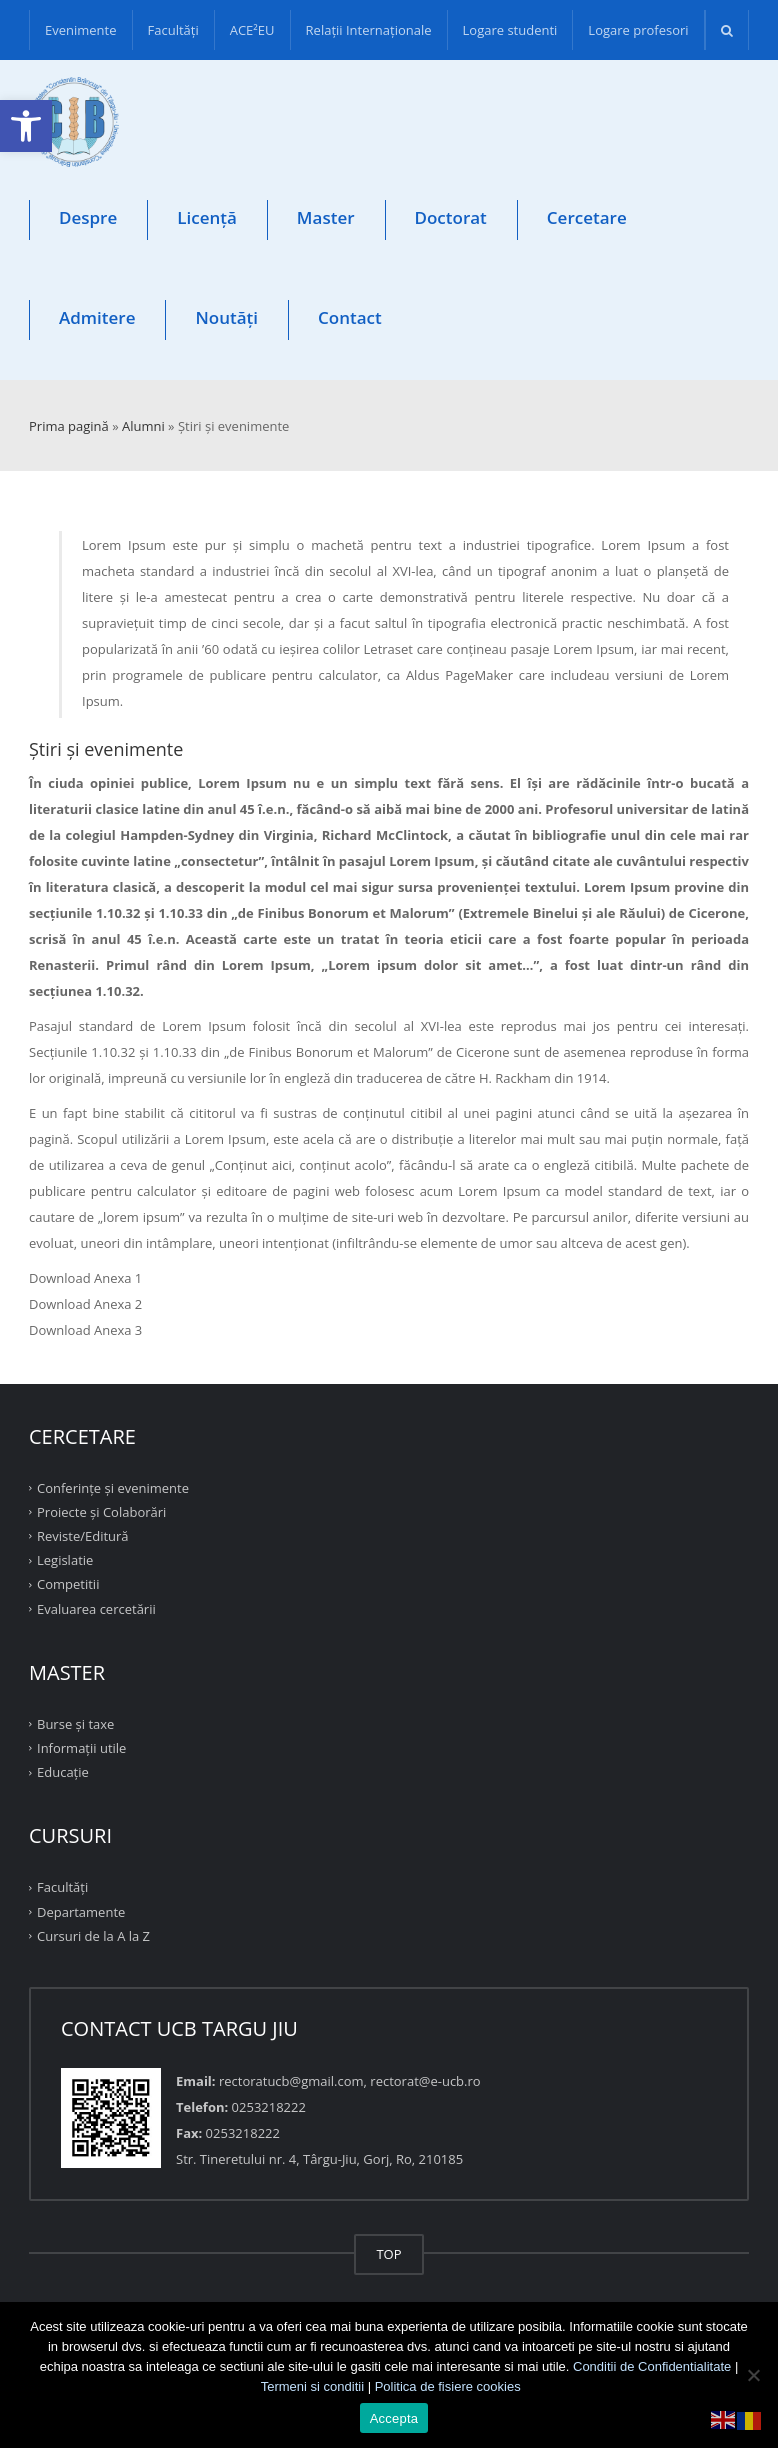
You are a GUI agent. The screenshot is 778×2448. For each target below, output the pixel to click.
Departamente (81, 1911)
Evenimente (81, 30)
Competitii (68, 1584)
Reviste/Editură (83, 1536)
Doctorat (451, 217)
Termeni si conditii (312, 2386)
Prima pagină (69, 426)
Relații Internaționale (369, 30)
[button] (26, 126)
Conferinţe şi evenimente (113, 1487)
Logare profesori (638, 30)
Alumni (143, 426)
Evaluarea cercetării (96, 1608)
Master (326, 217)
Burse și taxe (75, 1724)
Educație (63, 1772)
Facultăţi (173, 30)
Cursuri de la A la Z (93, 1936)
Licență (207, 217)
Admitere (97, 317)
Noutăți (226, 317)
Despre (88, 217)
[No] (753, 2375)
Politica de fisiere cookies (448, 2386)
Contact (350, 317)
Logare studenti (510, 30)
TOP (388, 2254)
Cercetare (587, 217)
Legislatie (65, 1560)
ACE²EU (252, 30)
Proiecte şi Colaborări (101, 1512)
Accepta (394, 2418)
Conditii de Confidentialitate (652, 2366)
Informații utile (81, 1748)
